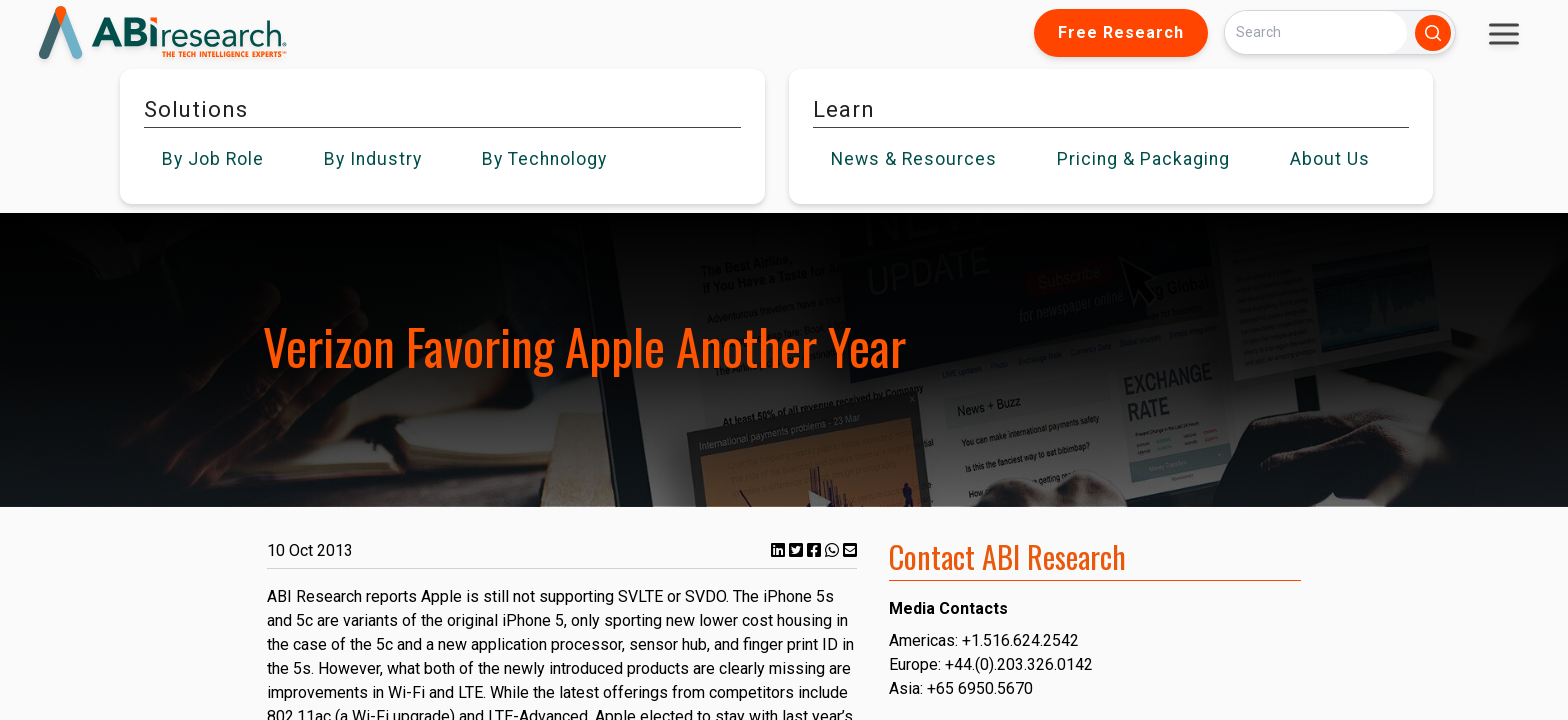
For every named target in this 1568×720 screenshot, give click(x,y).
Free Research (1121, 32)
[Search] (1316, 32)
